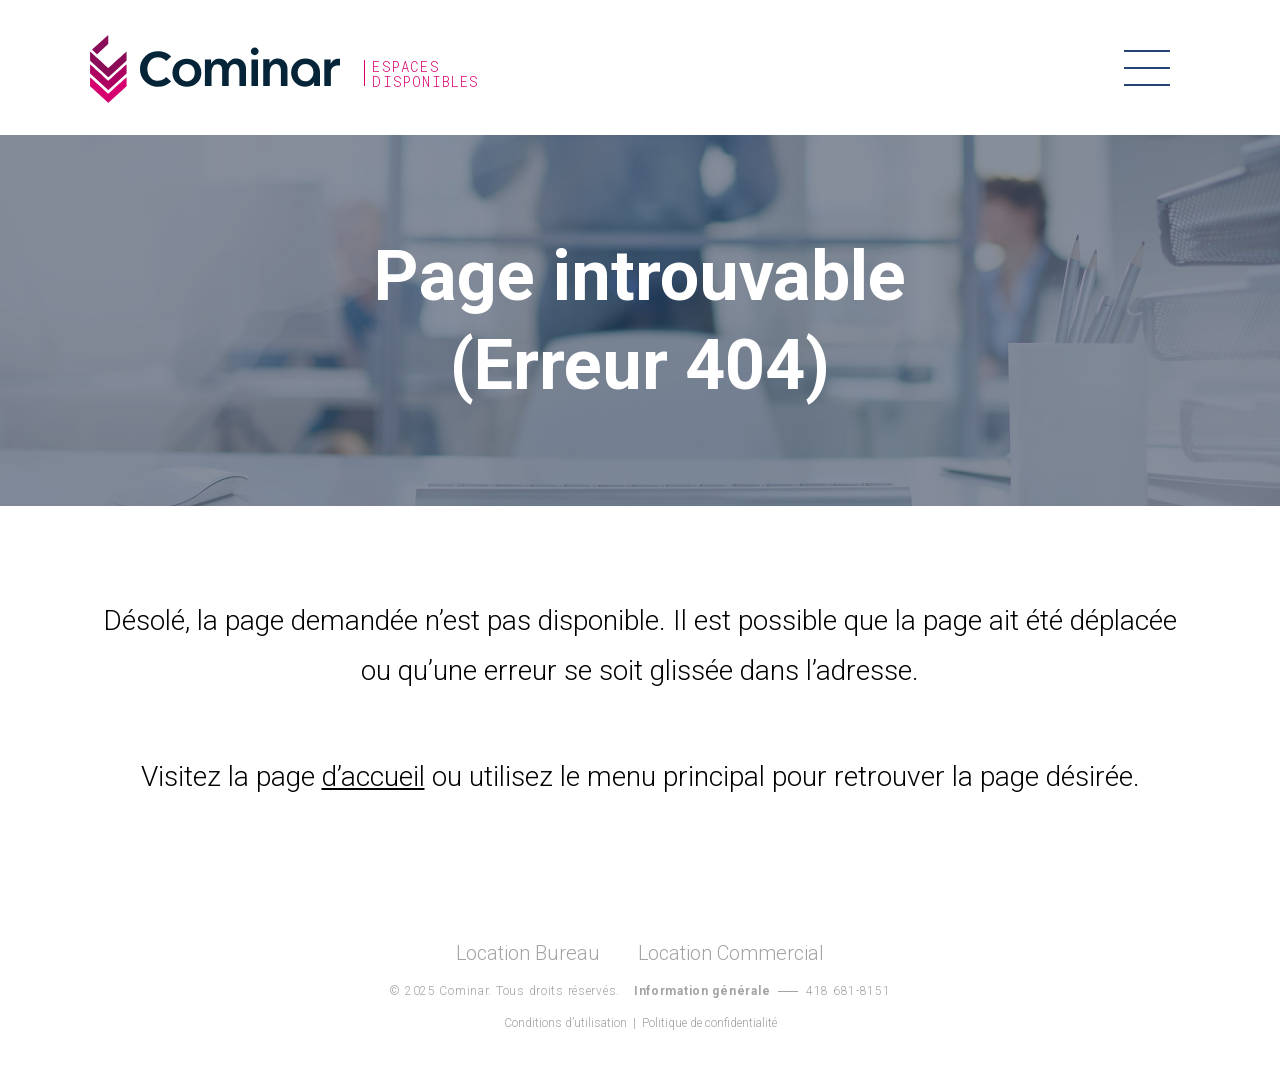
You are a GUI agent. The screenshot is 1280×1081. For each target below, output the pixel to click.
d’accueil (373, 776)
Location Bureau (528, 953)
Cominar (215, 69)
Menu (1147, 67)
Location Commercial (731, 953)
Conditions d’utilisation (565, 1023)
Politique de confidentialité (709, 1023)
